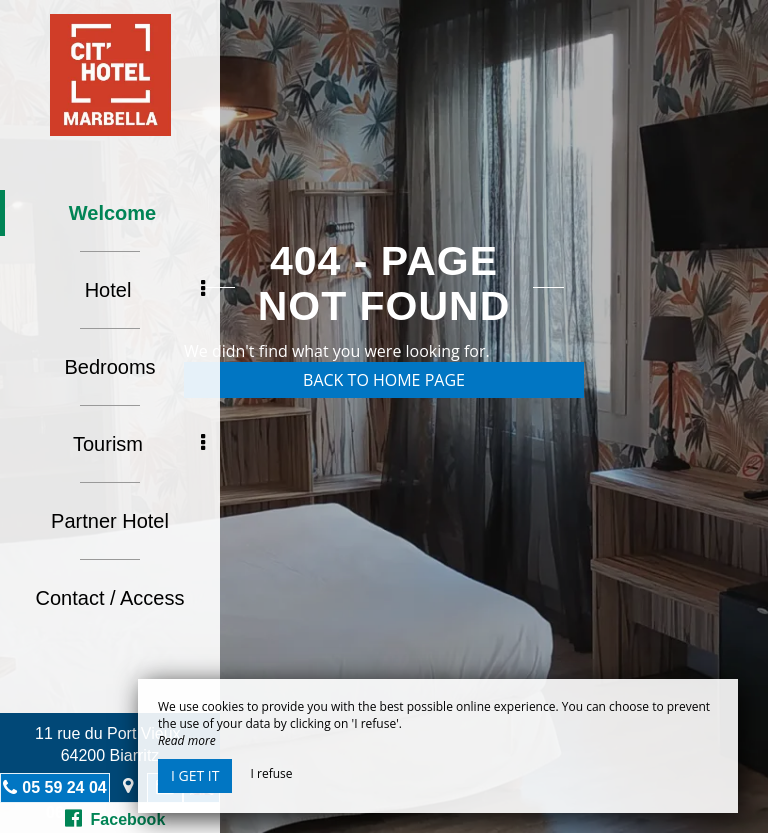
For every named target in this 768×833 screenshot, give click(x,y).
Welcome (112, 213)
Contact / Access (110, 598)
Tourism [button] (139, 444)
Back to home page (384, 380)
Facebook (115, 818)
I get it (195, 775)
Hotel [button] (145, 290)
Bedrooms (109, 367)
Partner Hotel (110, 521)
